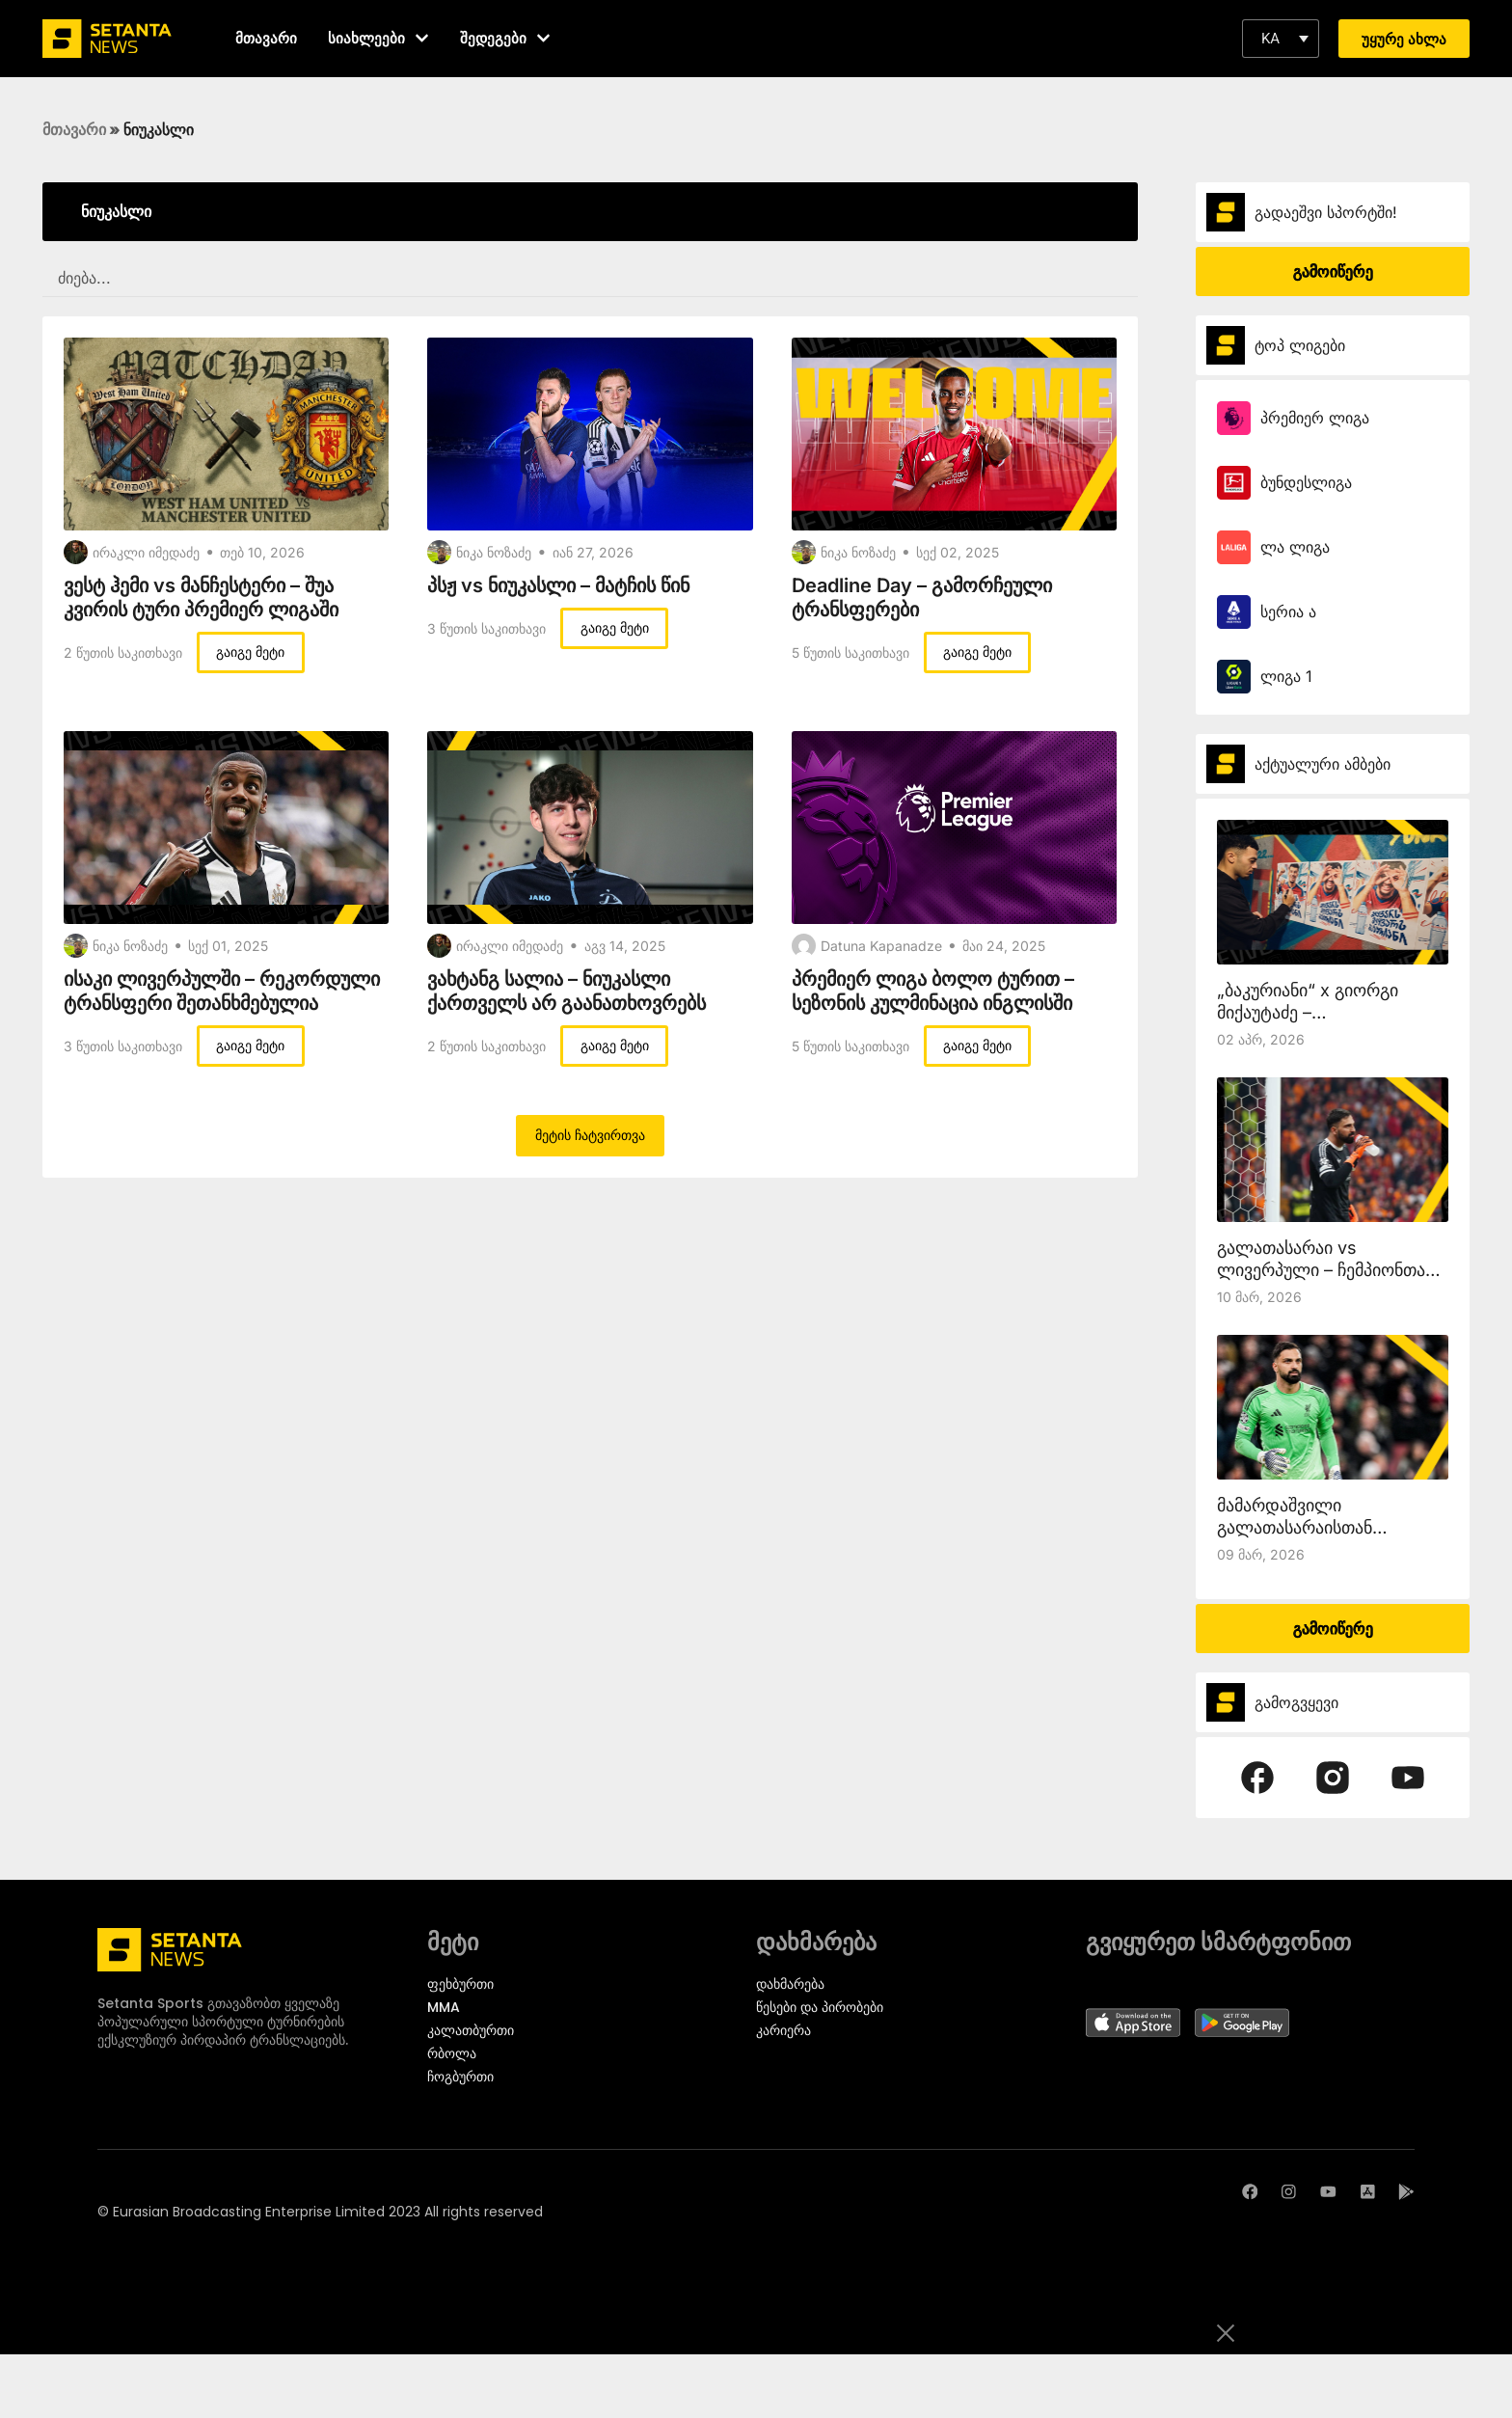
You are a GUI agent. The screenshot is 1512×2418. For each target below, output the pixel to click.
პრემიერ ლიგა (1314, 417)
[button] (1280, 38)
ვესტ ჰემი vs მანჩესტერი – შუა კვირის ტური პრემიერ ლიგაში (201, 597)
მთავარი (74, 129)
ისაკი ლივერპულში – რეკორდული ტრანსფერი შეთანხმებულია (222, 991)
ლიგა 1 (1286, 676)
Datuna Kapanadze (881, 945)
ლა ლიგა (1295, 547)
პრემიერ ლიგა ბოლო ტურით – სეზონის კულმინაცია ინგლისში (933, 991)
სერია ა (1288, 611)
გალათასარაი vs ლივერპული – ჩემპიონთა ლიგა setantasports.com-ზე (1332, 1269)
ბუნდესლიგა (1306, 482)
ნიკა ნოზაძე (493, 552)
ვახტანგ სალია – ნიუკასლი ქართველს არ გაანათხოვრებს (566, 991)
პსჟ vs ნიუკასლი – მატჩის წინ (558, 585)
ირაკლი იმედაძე (146, 552)
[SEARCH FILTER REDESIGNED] (590, 278)
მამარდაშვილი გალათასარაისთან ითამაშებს (1294, 1527)
